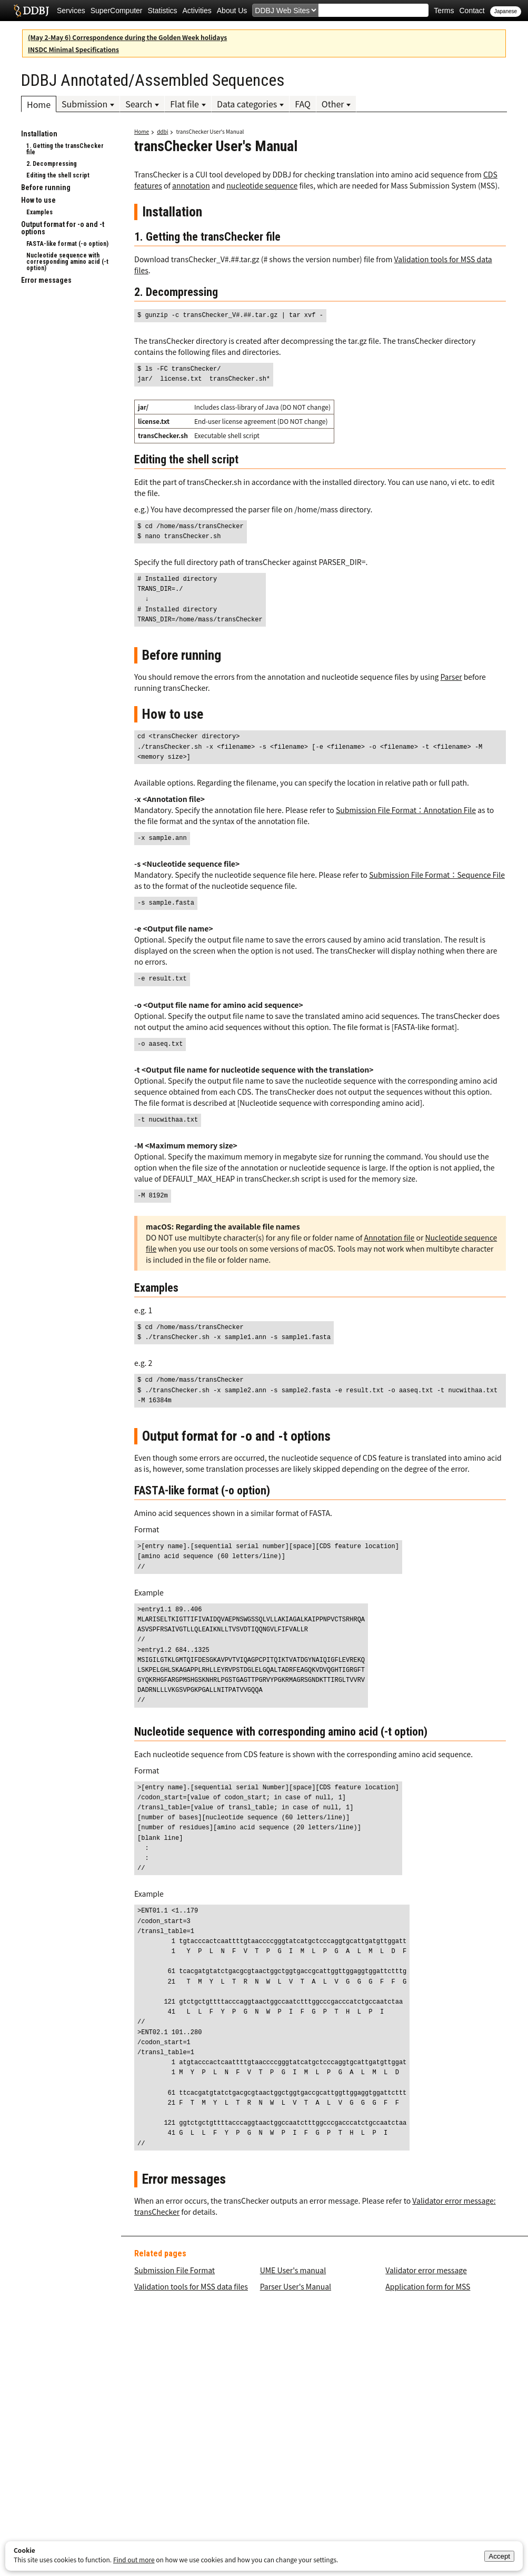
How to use (38, 200)
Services (71, 10)
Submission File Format (174, 2270)
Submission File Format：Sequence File (437, 874)
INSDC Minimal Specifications (73, 49)
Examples (39, 212)
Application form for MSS (427, 2286)
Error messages (46, 280)
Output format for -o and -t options (62, 228)
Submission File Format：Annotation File (406, 810)
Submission (84, 103)
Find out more (134, 2559)
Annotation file (389, 1237)
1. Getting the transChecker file (65, 149)
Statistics (162, 10)
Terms (444, 10)
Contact (471, 10)
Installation (39, 133)
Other (333, 103)
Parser (451, 676)
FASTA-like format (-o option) (67, 244)
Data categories (247, 103)
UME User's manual (293, 2270)
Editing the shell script (57, 175)
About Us (232, 10)
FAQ (303, 103)
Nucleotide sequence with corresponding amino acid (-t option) (67, 261)
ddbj (162, 131)
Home (39, 104)
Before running (46, 187)
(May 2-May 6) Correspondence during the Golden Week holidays (127, 37)
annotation (191, 185)
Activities (197, 10)
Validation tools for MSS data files (191, 2286)
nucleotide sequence (261, 185)
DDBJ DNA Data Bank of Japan (31, 10)
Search (138, 103)
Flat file (184, 103)
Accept (499, 2556)
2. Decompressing (51, 164)
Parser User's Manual (295, 2286)
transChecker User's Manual (210, 131)
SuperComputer (117, 10)
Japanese (505, 11)
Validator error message (425, 2270)
